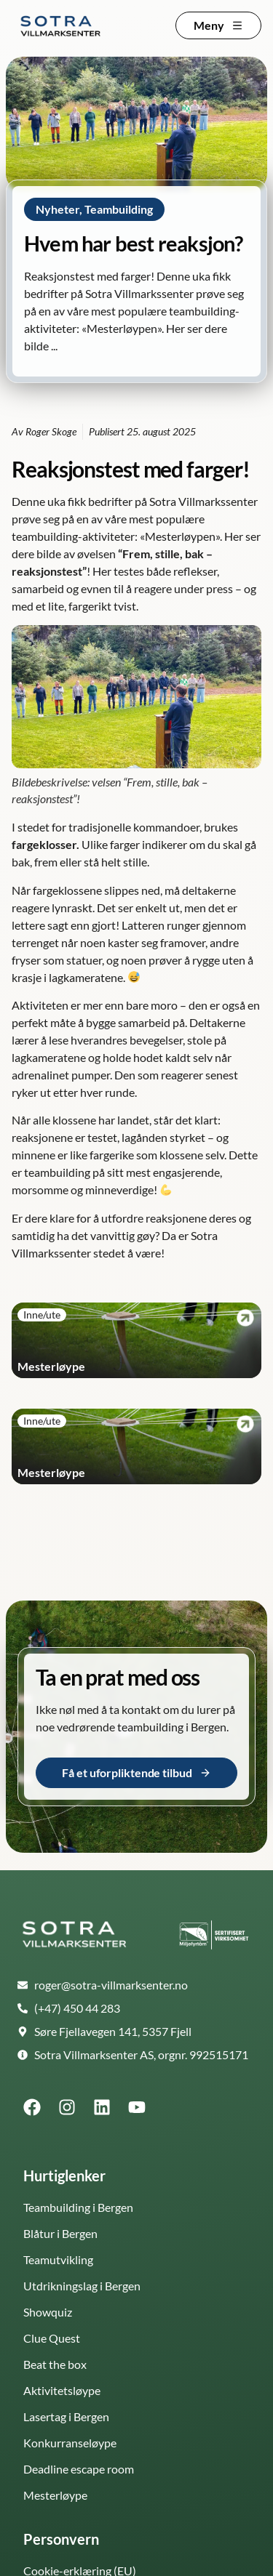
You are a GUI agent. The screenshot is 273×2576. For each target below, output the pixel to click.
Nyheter (57, 209)
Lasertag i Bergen (66, 2416)
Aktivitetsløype (61, 2390)
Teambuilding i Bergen (78, 2207)
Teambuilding (118, 209)
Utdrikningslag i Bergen (82, 2286)
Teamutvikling (58, 2259)
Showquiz (47, 2312)
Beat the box (55, 2364)
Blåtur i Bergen (60, 2233)
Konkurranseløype (69, 2443)
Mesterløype (55, 2495)
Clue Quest (51, 2338)
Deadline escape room (78, 2469)
